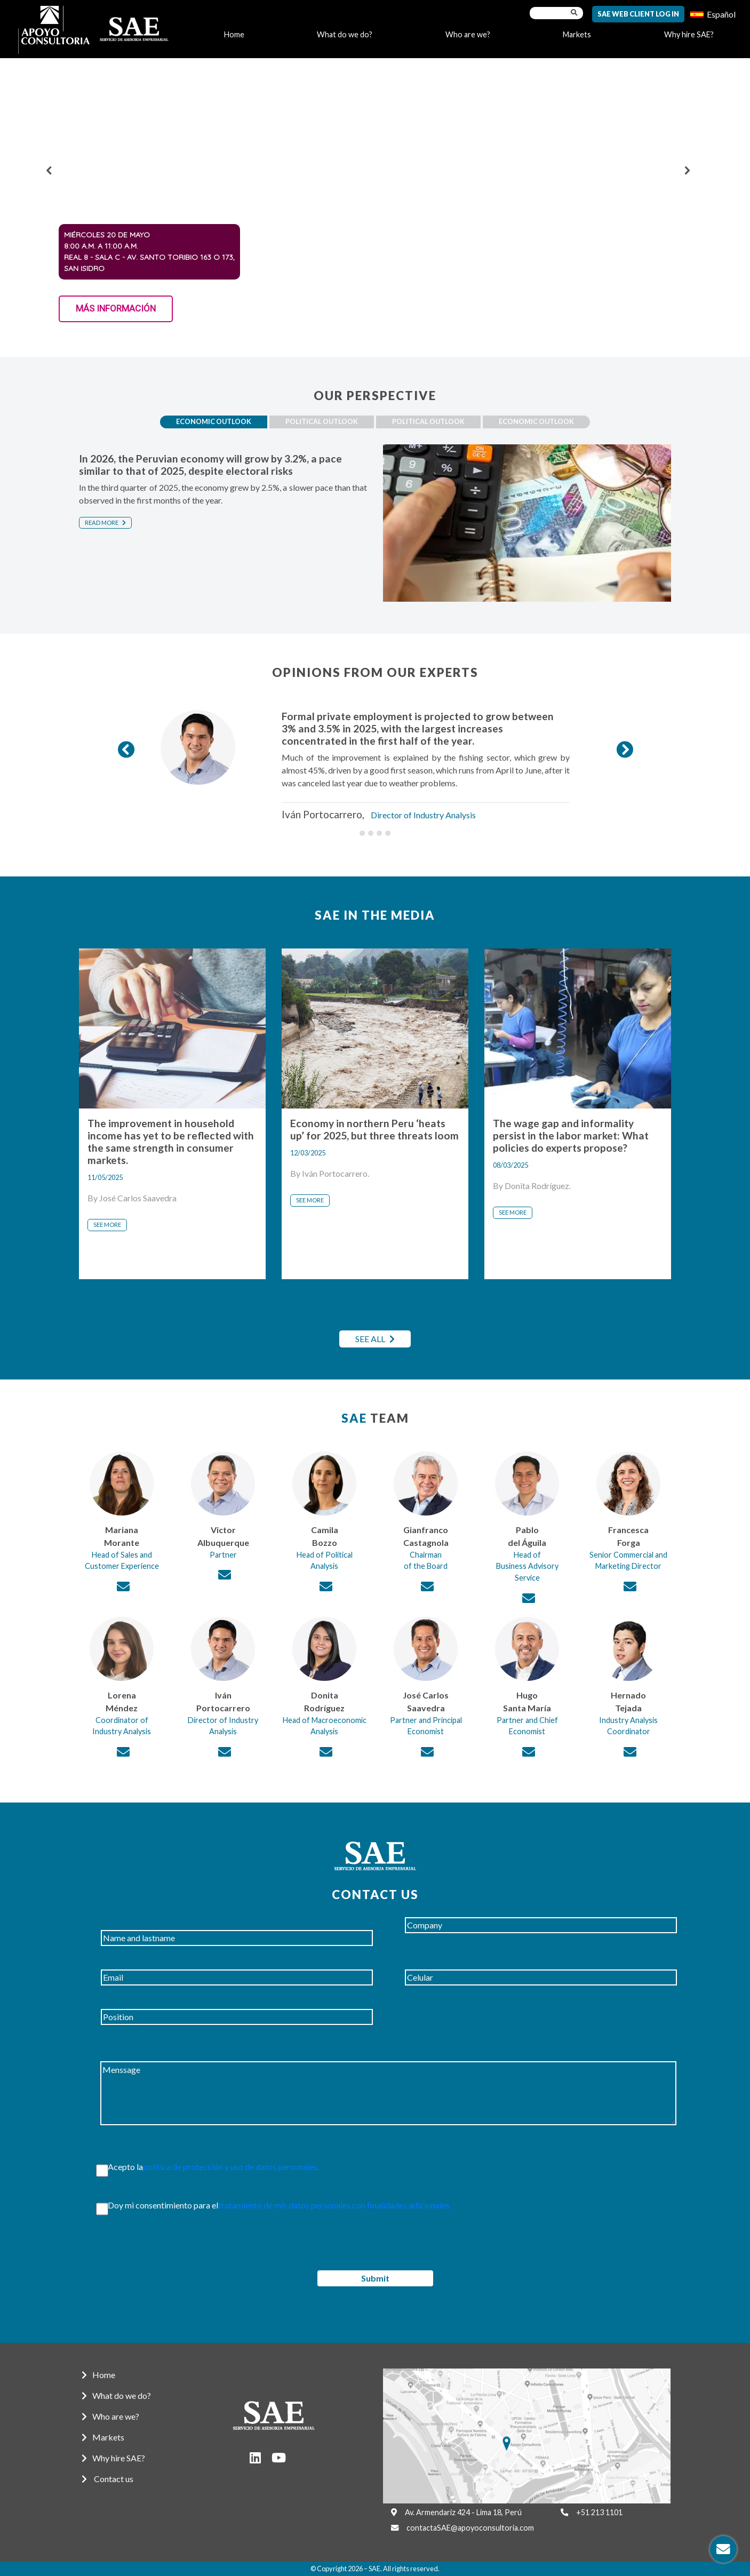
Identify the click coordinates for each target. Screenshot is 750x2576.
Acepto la (203, 2167)
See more (107, 1224)
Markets (577, 34)
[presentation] (152, 2249)
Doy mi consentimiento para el (269, 2205)
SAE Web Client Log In (638, 14)
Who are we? (467, 34)
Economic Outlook (213, 421)
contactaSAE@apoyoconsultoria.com (470, 2527)
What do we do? (344, 34)
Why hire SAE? (689, 34)
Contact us (107, 2479)
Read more (105, 522)
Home (234, 34)
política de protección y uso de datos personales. (231, 2167)
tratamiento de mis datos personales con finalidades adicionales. (334, 2205)
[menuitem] (713, 14)
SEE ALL (375, 1339)
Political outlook (321, 421)
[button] (49, 170)
